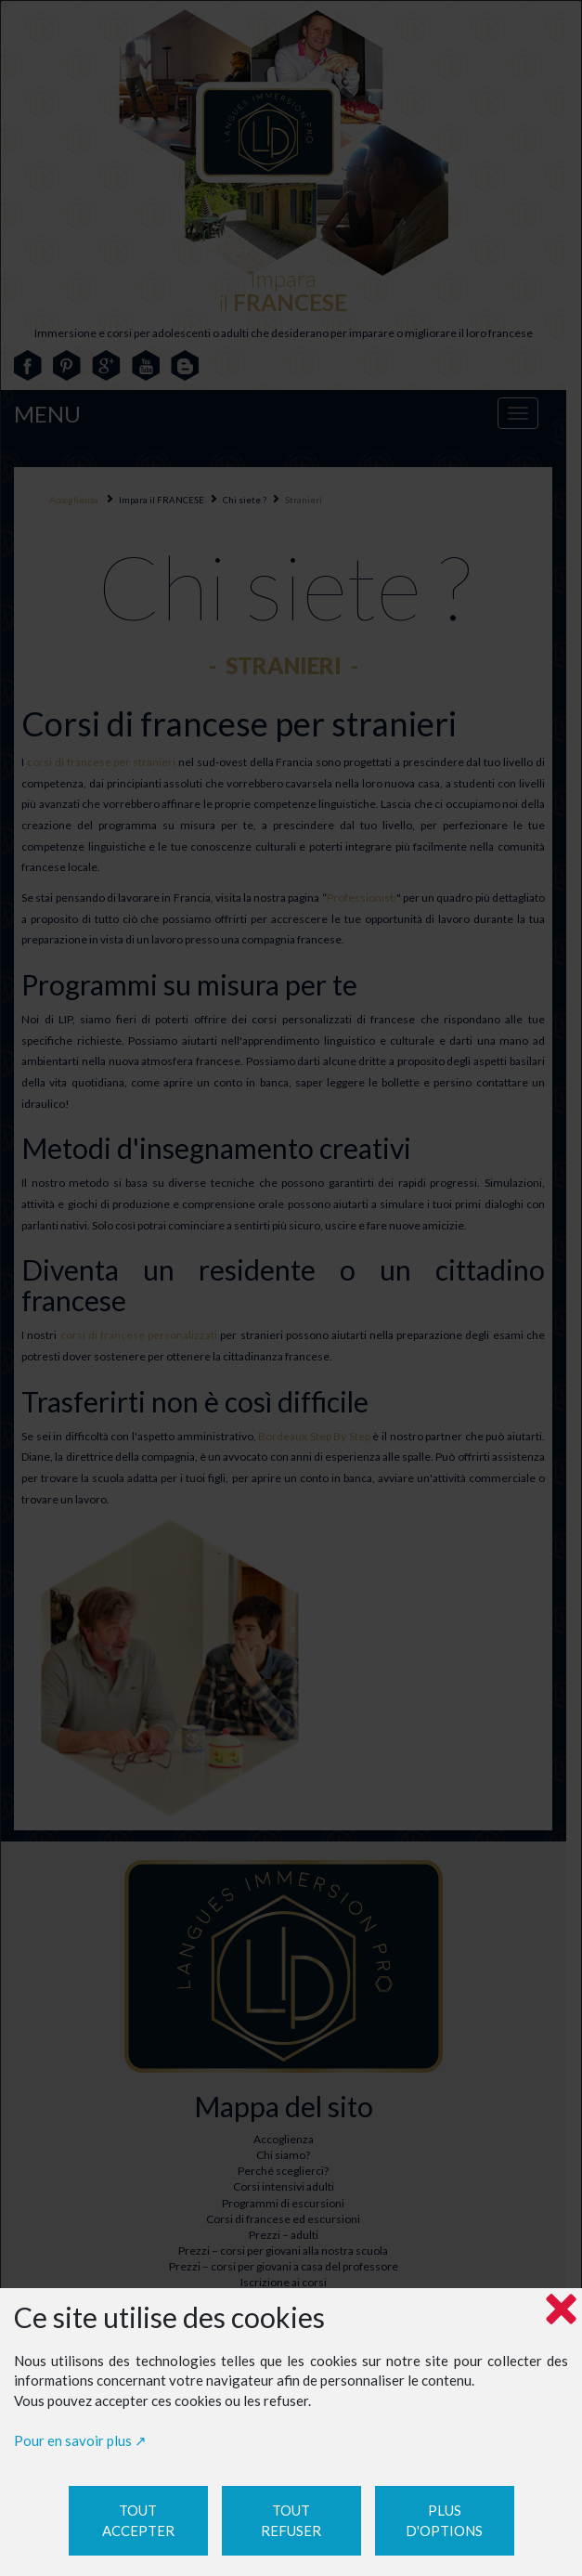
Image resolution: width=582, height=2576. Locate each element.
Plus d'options (444, 2521)
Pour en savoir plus (73, 2440)
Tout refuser (291, 2521)
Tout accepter (138, 2521)
